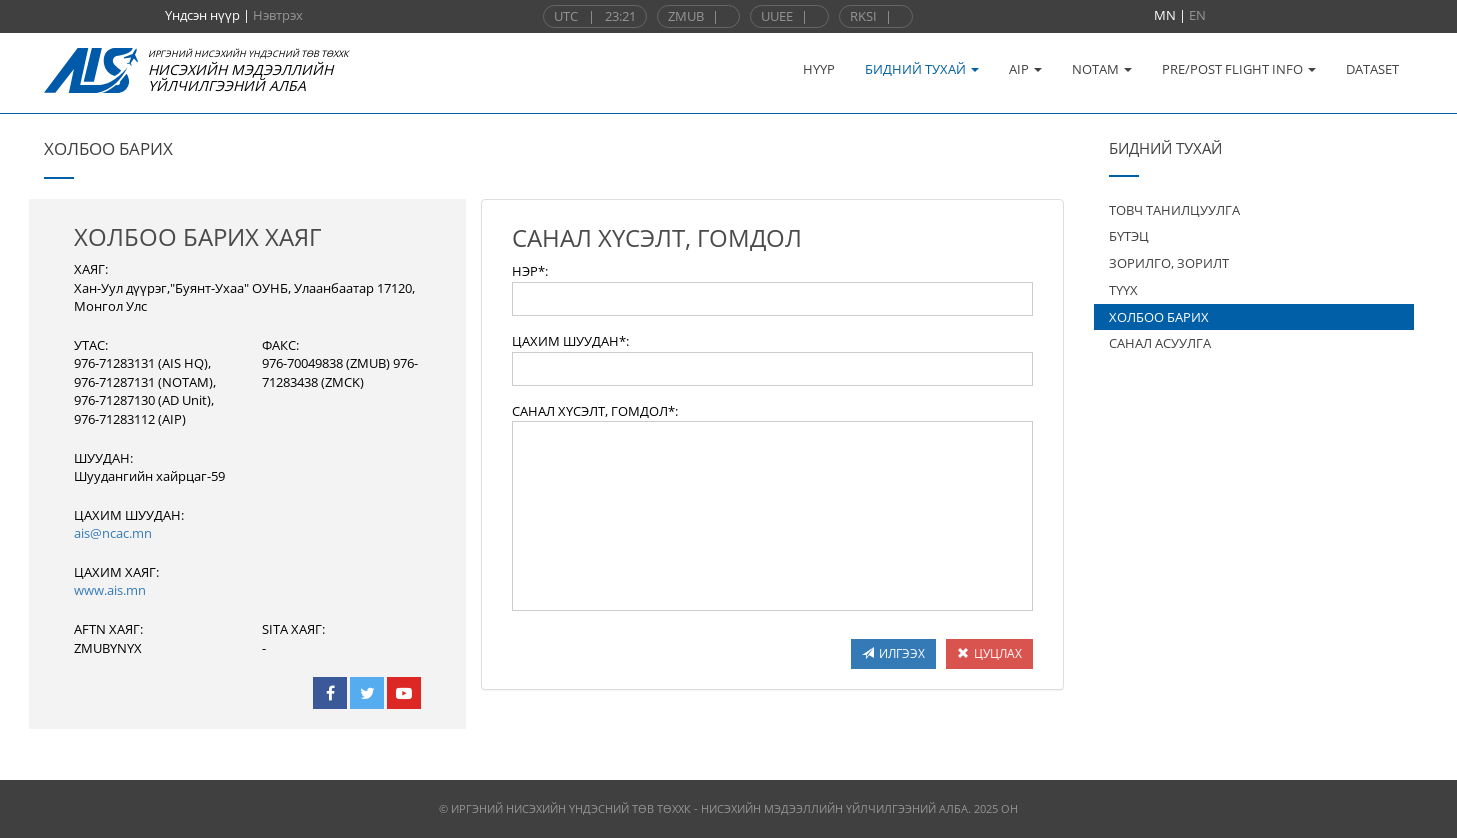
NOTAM (1102, 69)
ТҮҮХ (1123, 290)
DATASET (1372, 69)
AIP (1025, 69)
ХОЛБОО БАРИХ (1159, 317)
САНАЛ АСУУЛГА (1160, 343)
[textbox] (772, 299)
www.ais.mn (110, 590)
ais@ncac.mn (113, 533)
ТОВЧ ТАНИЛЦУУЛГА (1174, 210)
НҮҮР (819, 69)
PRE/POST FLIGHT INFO (1239, 69)
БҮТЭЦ (1129, 236)
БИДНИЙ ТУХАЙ (922, 69)
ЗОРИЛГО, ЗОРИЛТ (1169, 263)
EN (1197, 15)
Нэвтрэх (278, 15)
